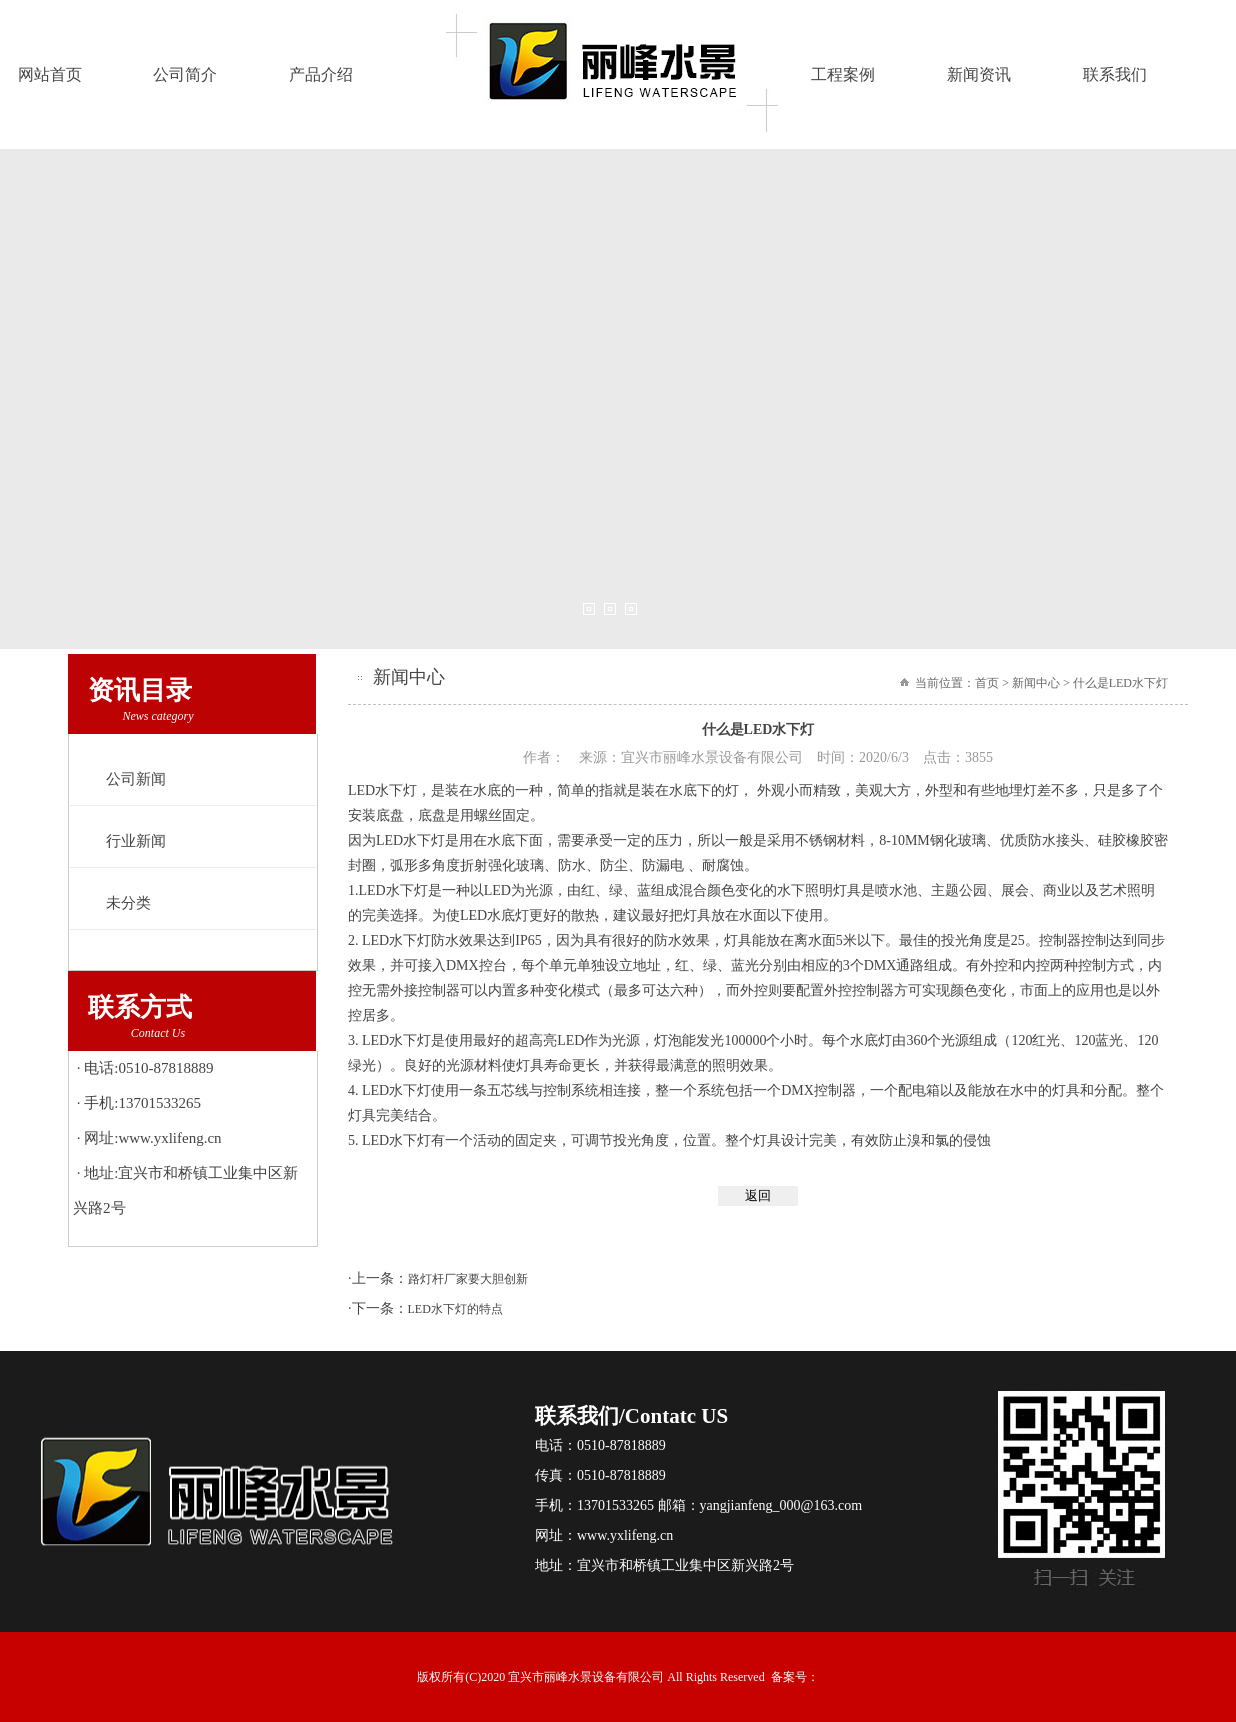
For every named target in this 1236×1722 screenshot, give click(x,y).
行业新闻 (136, 841)
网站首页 (50, 74)
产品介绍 (321, 74)
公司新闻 (136, 779)
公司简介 (185, 74)
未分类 (128, 903)
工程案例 (843, 74)
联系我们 (1115, 74)
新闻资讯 (979, 74)
